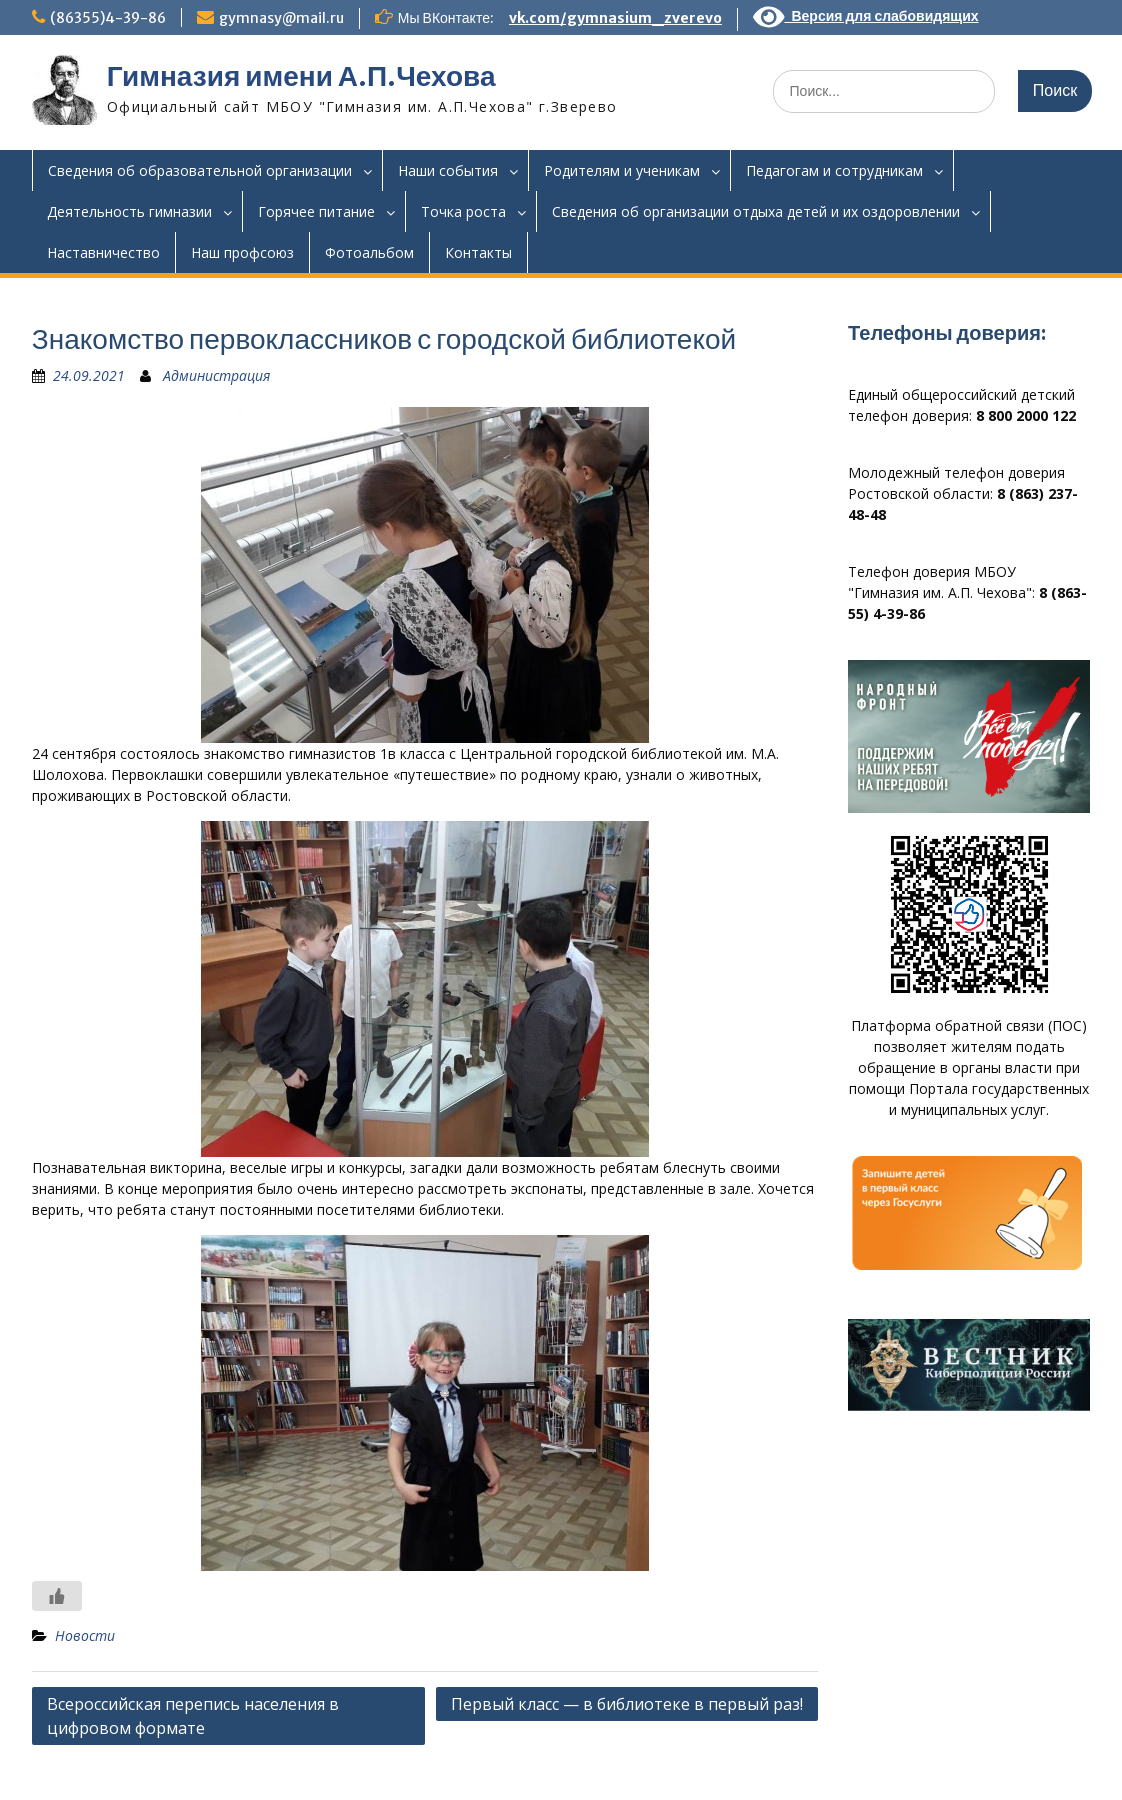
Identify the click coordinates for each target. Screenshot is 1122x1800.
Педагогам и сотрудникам (834, 170)
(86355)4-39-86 (108, 18)
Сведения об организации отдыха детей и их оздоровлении (756, 211)
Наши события (448, 170)
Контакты (478, 252)
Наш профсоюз (242, 252)
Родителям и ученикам (622, 170)
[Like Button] (57, 1596)
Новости (85, 1635)
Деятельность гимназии (129, 211)
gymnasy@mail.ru (281, 18)
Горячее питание (316, 211)
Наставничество (103, 252)
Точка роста (463, 211)
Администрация (216, 375)
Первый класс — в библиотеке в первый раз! (627, 1704)
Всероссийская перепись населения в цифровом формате (193, 1716)
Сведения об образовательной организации (200, 170)
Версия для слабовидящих (866, 16)
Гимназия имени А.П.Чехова (301, 76)
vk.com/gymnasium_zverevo (615, 18)
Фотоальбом (369, 252)
